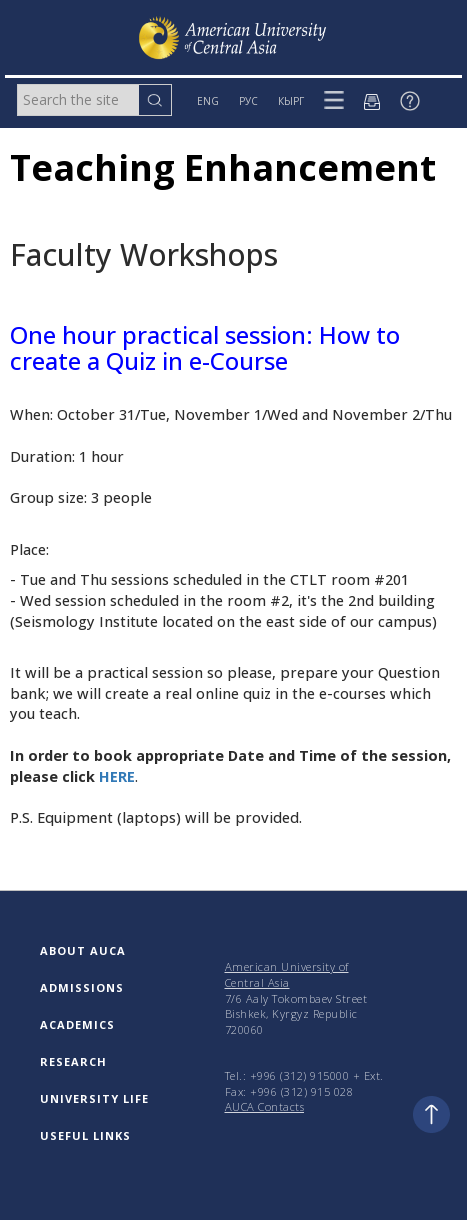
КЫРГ (291, 101)
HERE (117, 776)
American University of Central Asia (287, 974)
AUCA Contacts (265, 1106)
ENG (208, 101)
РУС (248, 101)
